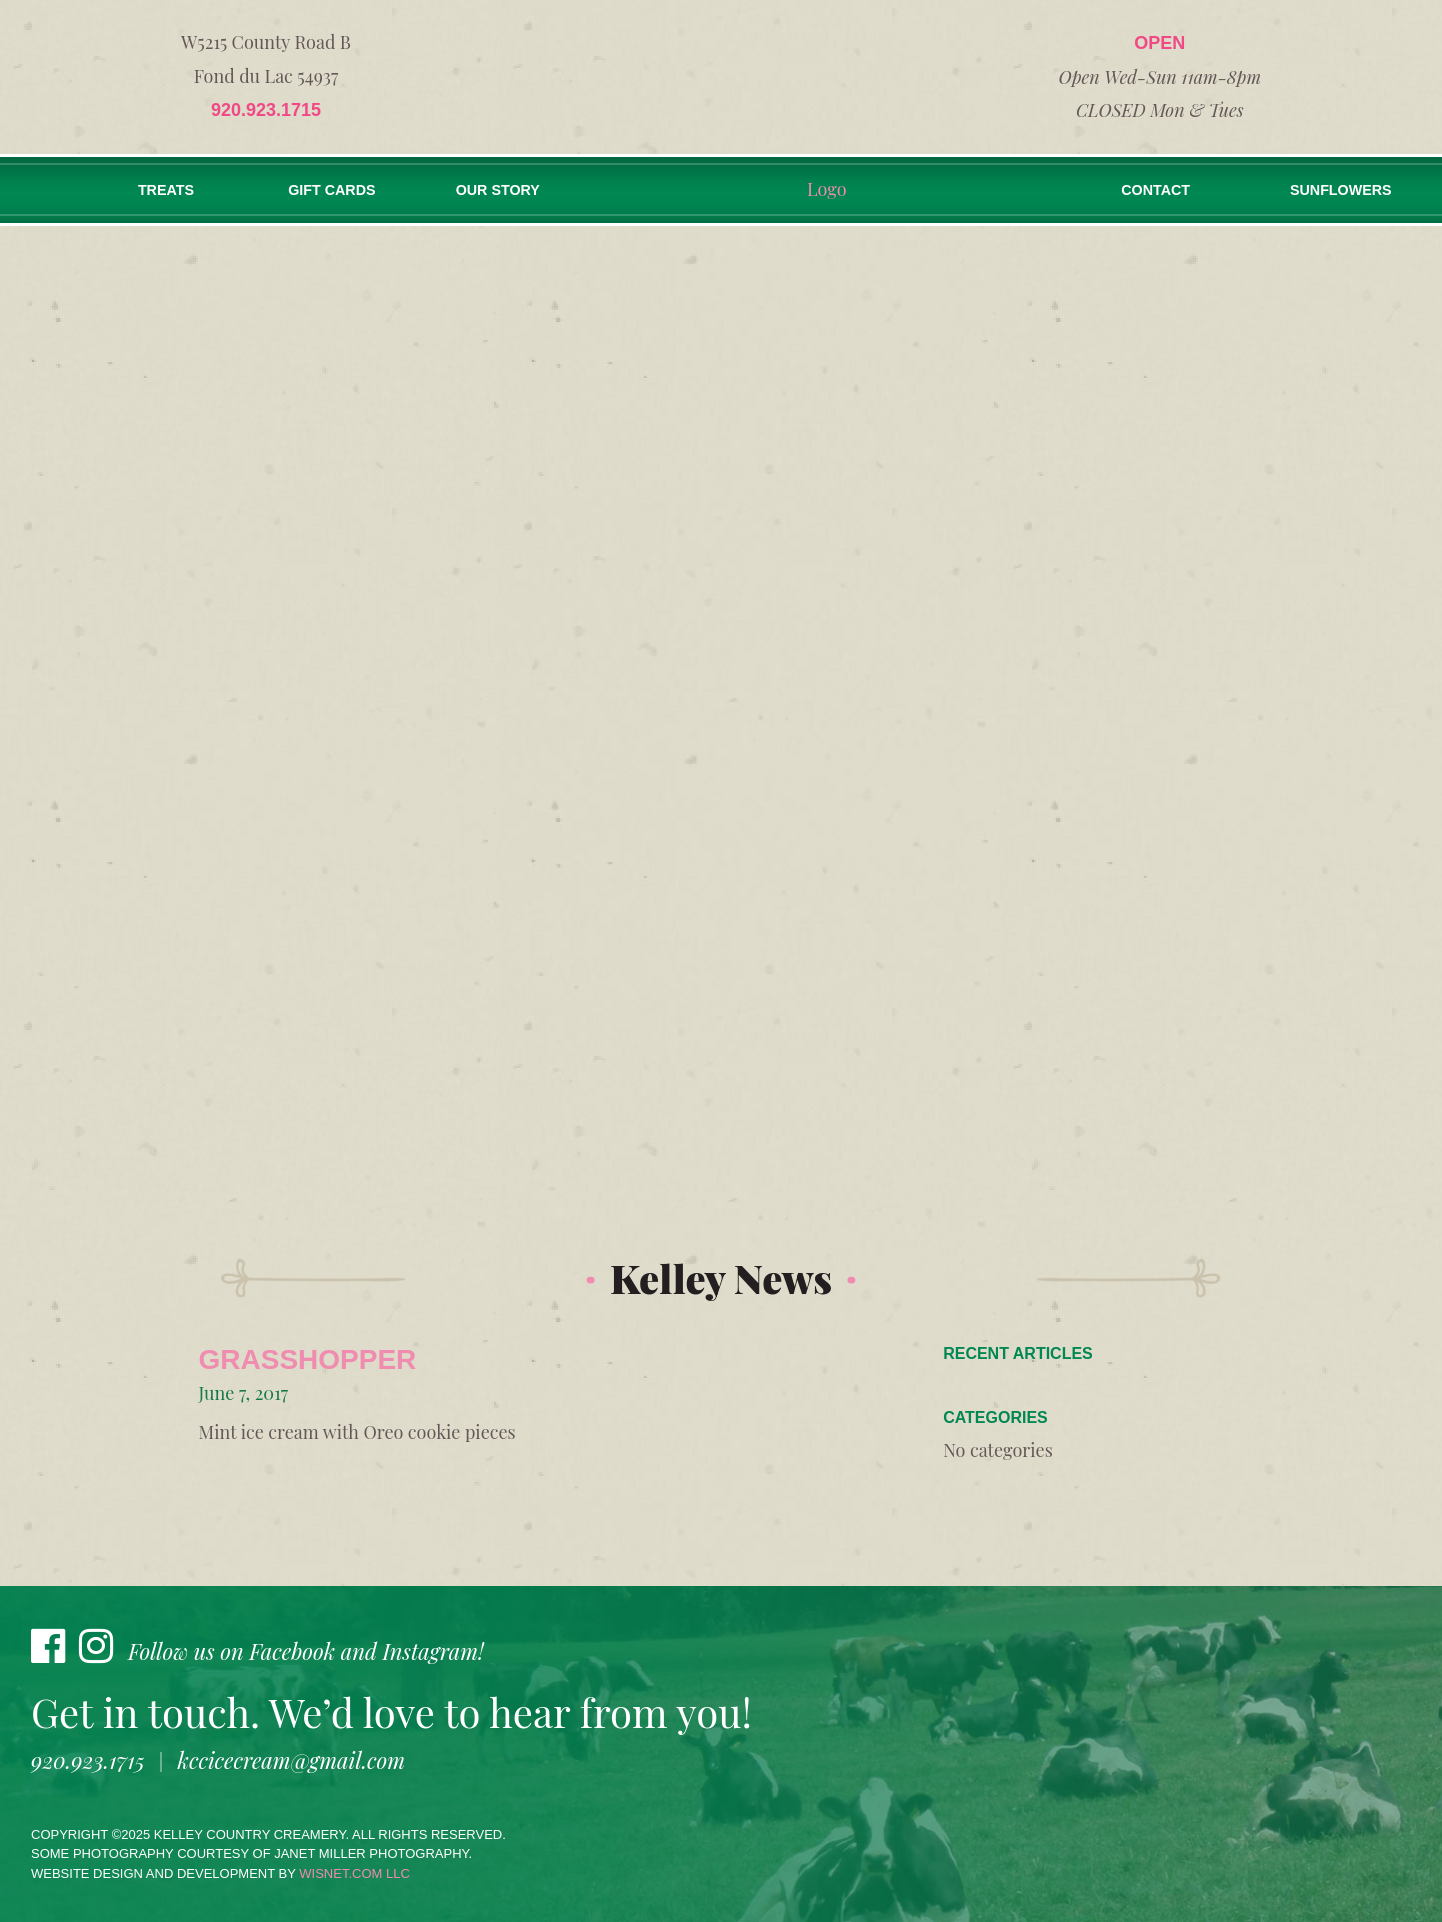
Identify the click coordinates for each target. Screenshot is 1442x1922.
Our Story (505, 190)
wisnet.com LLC (354, 1873)
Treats (167, 190)
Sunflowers (1350, 190)
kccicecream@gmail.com (291, 1760)
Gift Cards (336, 190)
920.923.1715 (266, 110)
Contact (1175, 190)
